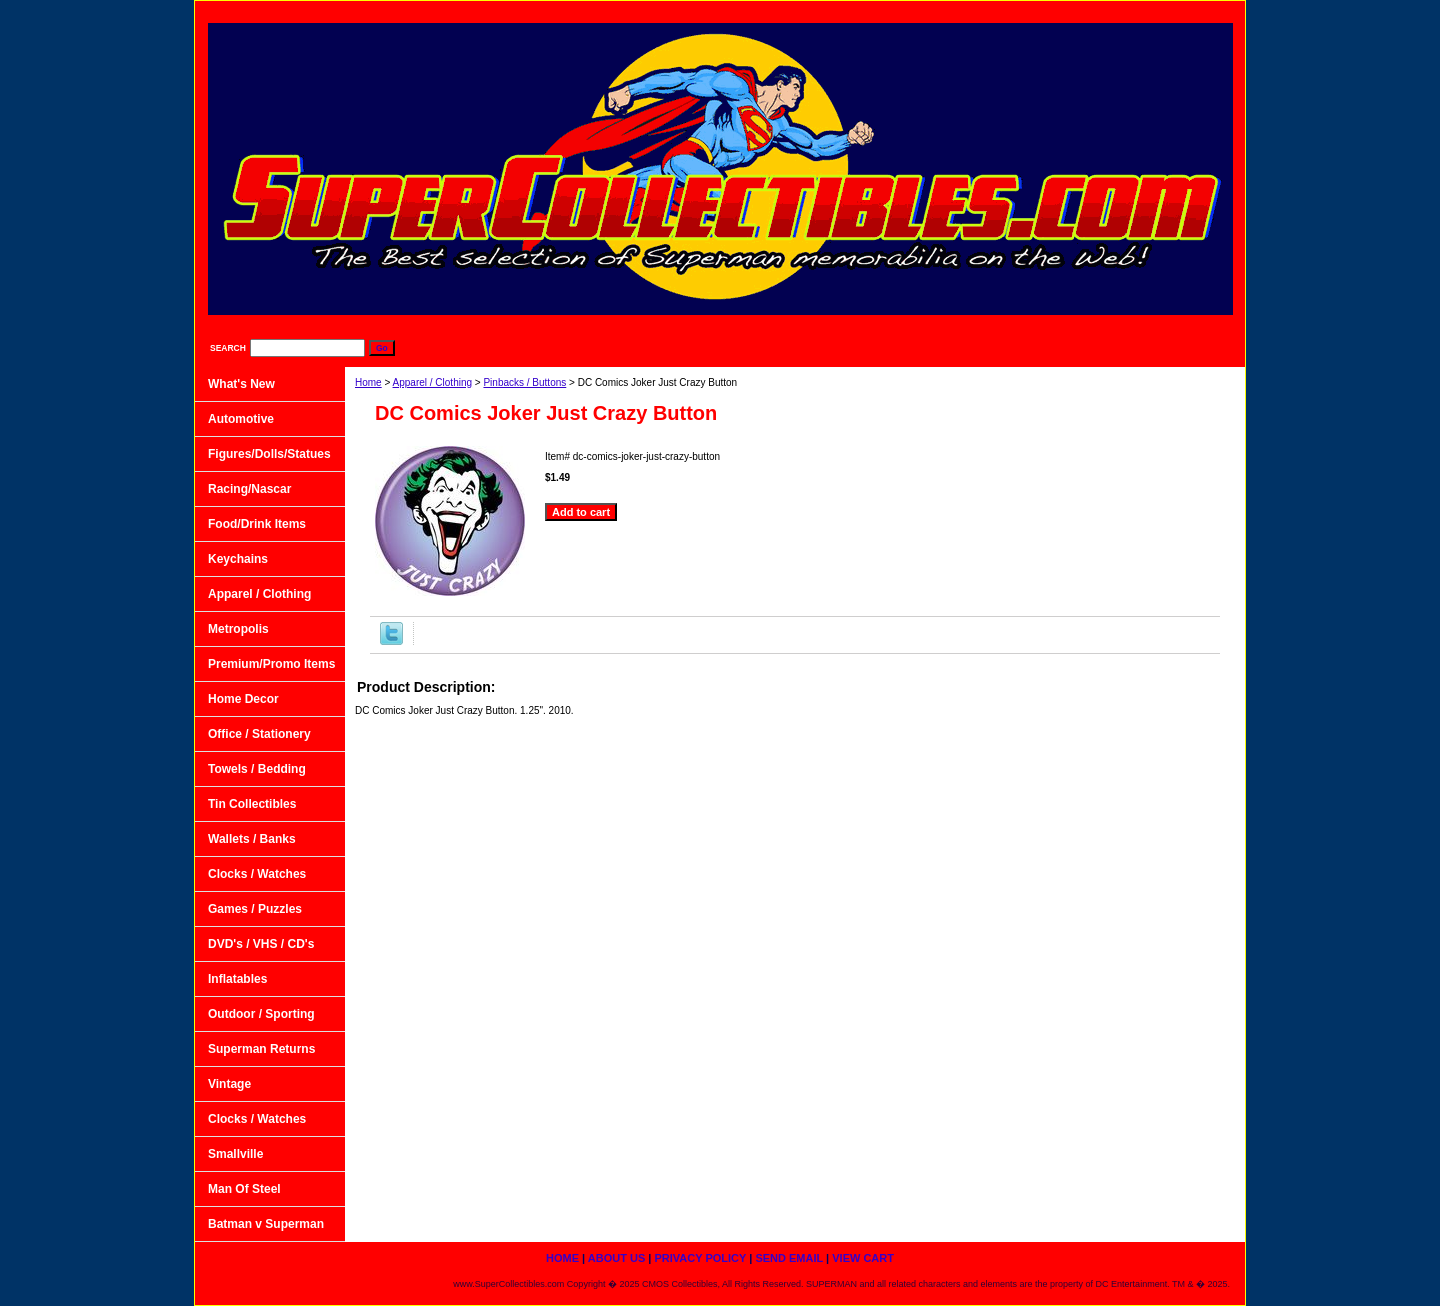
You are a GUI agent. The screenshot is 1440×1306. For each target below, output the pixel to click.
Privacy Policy (992, 10)
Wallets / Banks (252, 839)
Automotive (241, 419)
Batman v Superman (266, 1224)
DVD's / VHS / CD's (261, 944)
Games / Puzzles (255, 909)
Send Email (1099, 10)
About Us (889, 10)
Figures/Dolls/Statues (269, 454)
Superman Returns (261, 1049)
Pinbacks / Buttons (524, 382)
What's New (241, 384)
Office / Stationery (259, 734)
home (808, 10)
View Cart (1194, 10)
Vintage (229, 1084)
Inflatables (237, 979)
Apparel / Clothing (433, 382)
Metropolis (238, 629)
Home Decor (243, 699)
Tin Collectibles (252, 804)
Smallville (235, 1154)
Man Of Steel (244, 1189)
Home (368, 382)
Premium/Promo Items (271, 664)
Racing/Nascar (249, 489)
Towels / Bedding (257, 769)
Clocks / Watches (257, 874)
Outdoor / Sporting (261, 1014)
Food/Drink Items (257, 524)
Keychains (238, 559)
